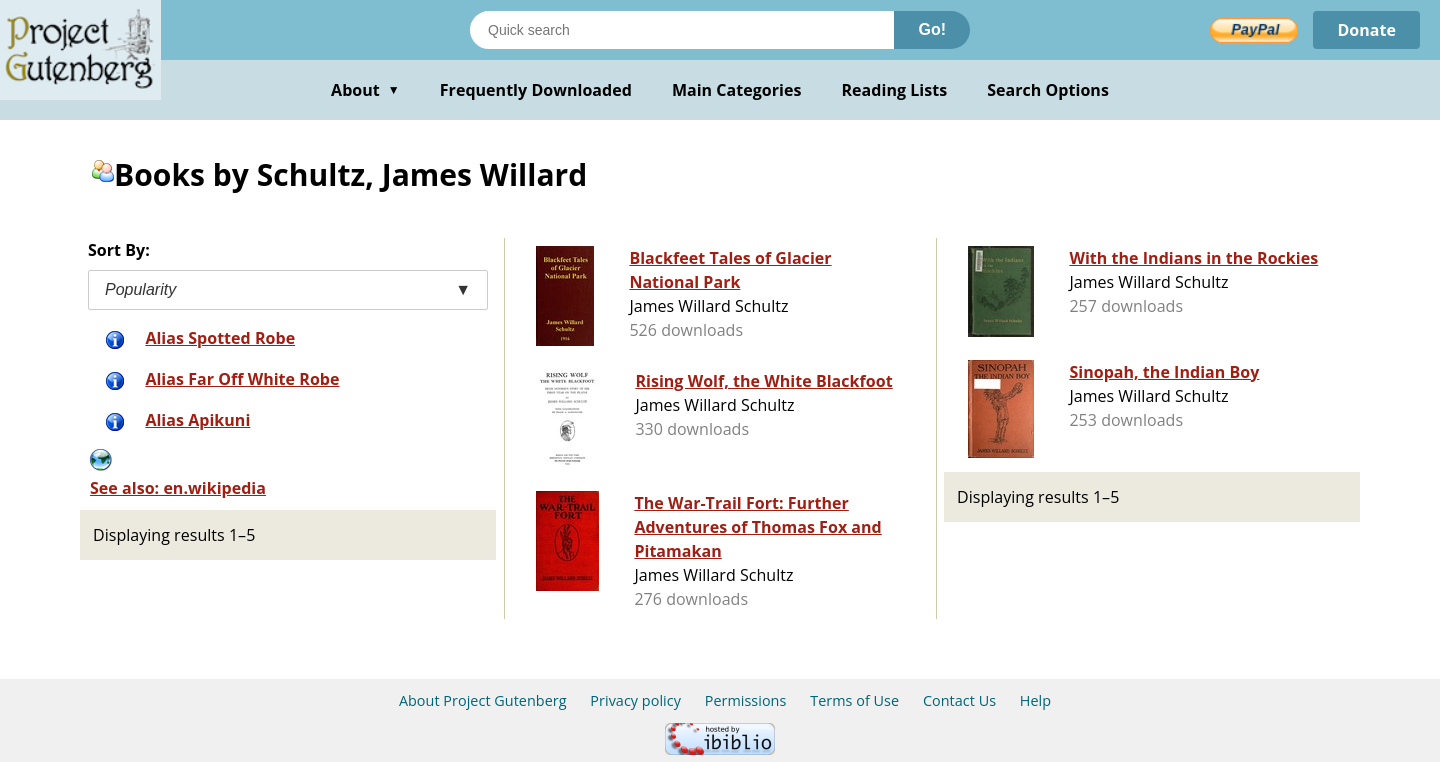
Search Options (1048, 90)
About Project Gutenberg (483, 700)
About (365, 90)
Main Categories (737, 90)
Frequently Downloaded (536, 90)
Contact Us (959, 700)
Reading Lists (895, 90)
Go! (932, 29)
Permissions (746, 700)
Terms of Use (854, 700)
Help (1035, 700)
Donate (1366, 30)
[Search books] (682, 30)
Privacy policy (635, 700)
